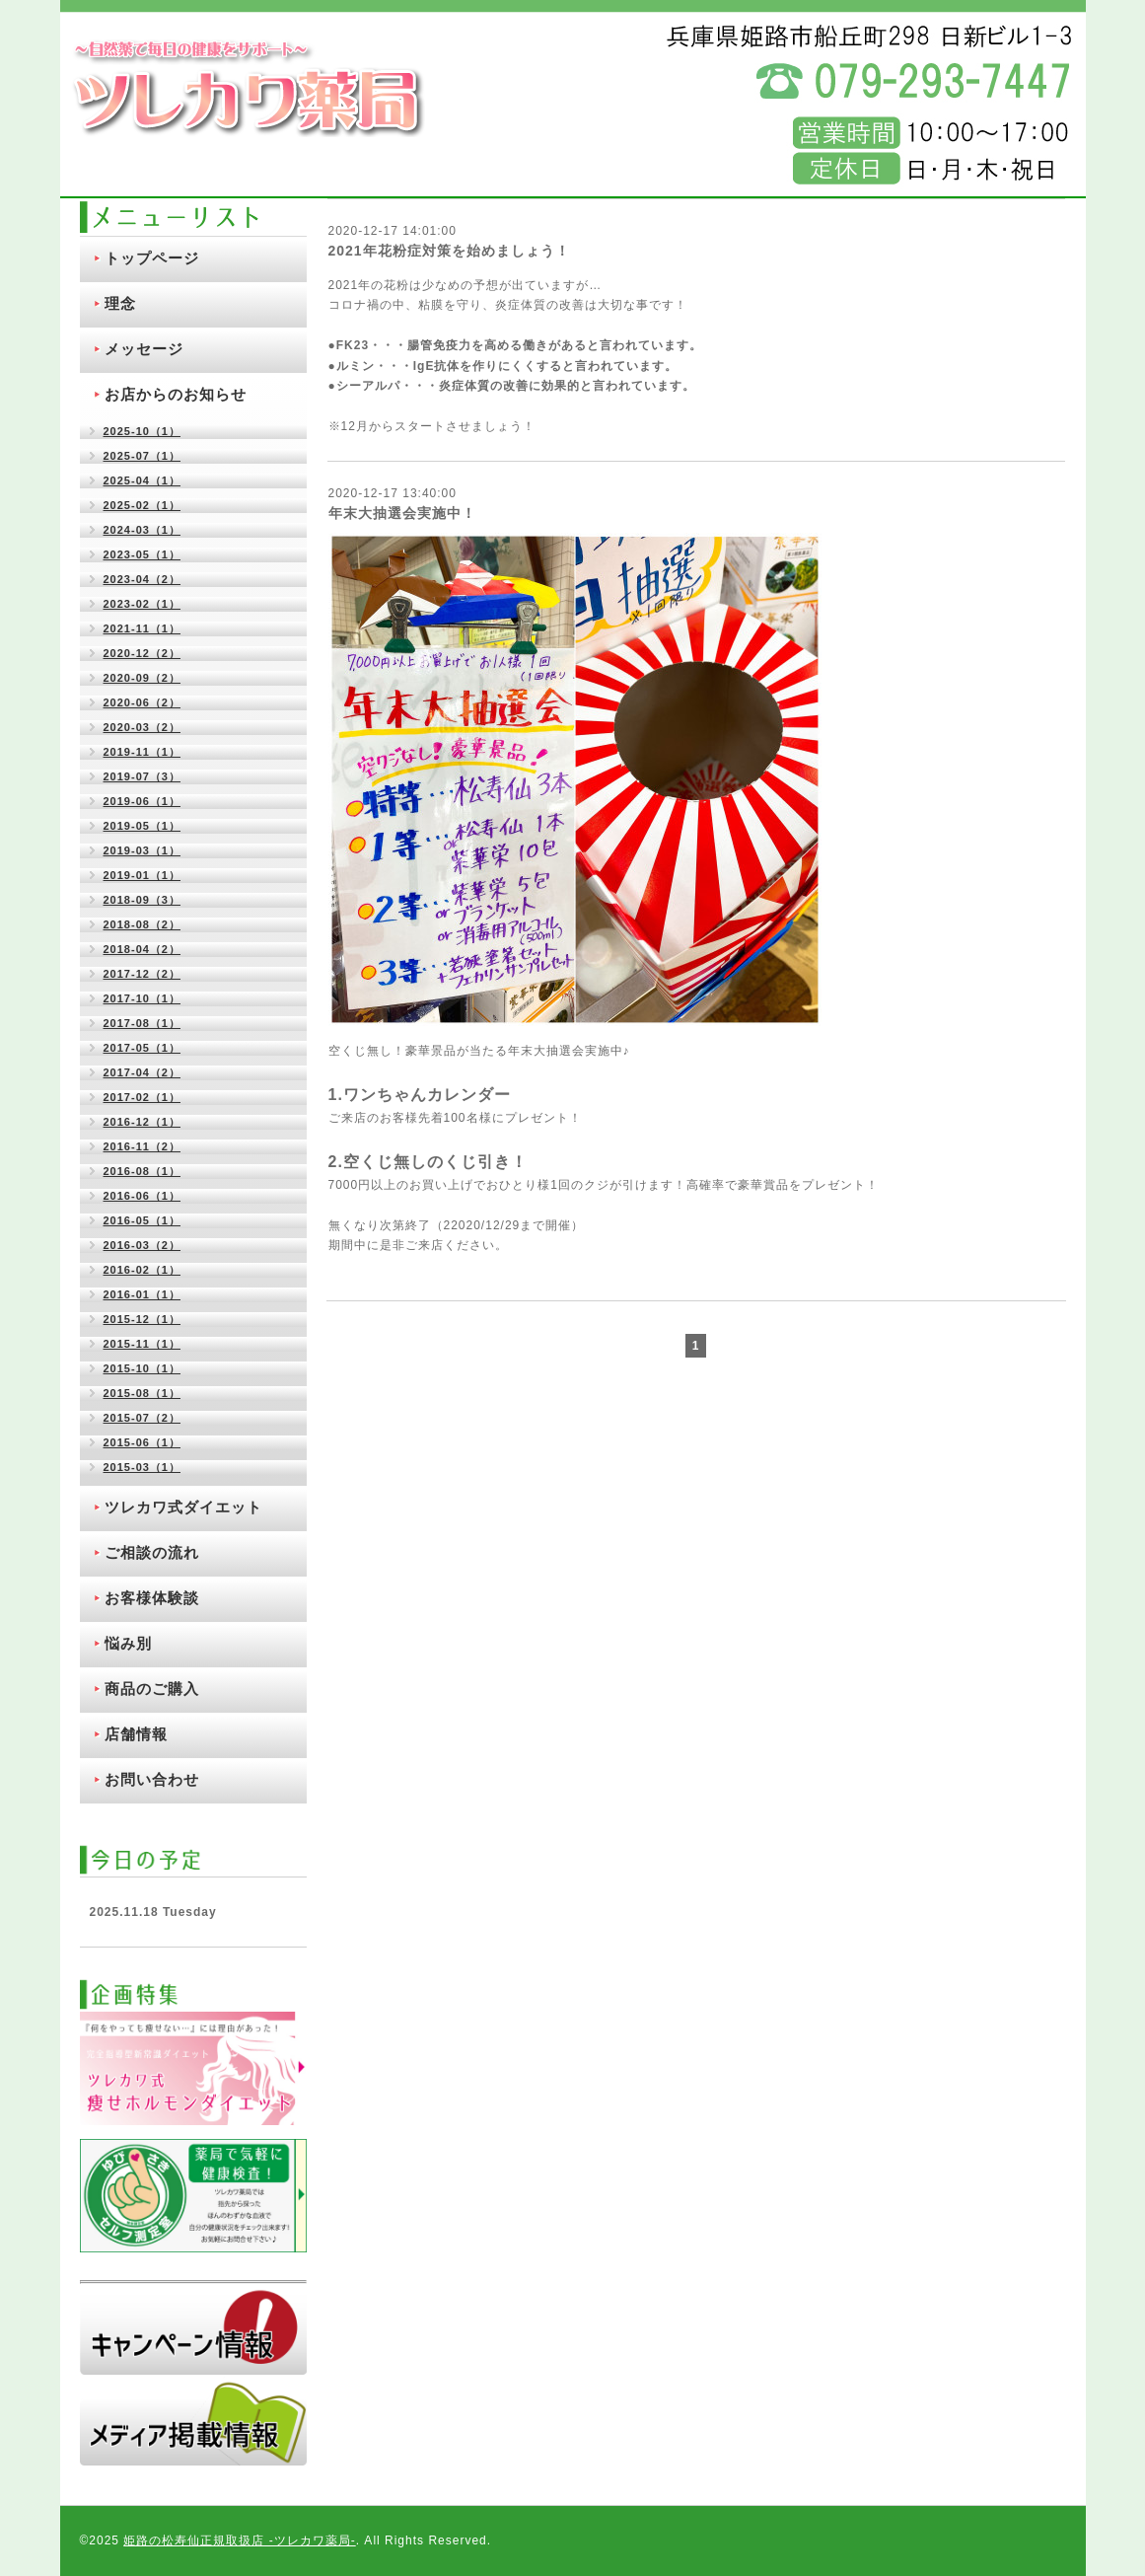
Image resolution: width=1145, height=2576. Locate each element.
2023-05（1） (142, 554)
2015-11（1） (142, 1344)
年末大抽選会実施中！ (402, 513)
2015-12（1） (142, 1319)
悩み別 (128, 1643)
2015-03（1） (142, 1467)
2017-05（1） (142, 1048)
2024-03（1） (142, 530)
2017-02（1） (142, 1097)
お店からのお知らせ (176, 394)
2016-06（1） (142, 1196)
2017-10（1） (142, 998)
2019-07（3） (142, 776)
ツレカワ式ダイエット (183, 1507)
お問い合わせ (152, 1779)
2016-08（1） (142, 1171)
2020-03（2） (142, 727)
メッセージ (144, 348)
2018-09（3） (142, 900)
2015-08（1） (142, 1393)
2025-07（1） (142, 456)
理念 (120, 303)
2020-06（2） (142, 702)
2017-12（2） (142, 974)
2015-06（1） (142, 1442)
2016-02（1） (142, 1270)
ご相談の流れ (152, 1552)
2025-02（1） (142, 505)
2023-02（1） (142, 604)
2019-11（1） (142, 752)
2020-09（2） (142, 678)
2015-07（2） (142, 1418)
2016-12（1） (142, 1122)
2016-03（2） (142, 1245)
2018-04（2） (142, 949)
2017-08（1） (142, 1023)
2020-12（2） (142, 653)
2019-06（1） (142, 801)
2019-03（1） (142, 850)
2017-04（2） (142, 1072)
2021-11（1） (142, 628)
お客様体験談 (152, 1597)
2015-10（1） (142, 1368)
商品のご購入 (152, 1688)
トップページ (152, 258)
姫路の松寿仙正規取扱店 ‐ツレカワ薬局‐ (239, 2540)
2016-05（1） (142, 1220)
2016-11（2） (142, 1146)
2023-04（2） (142, 579)
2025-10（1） (142, 431)
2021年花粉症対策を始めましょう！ (449, 250)
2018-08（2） (142, 924)
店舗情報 (136, 1734)
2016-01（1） (142, 1294)
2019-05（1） (142, 826)
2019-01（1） (142, 875)
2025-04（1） (142, 480)
